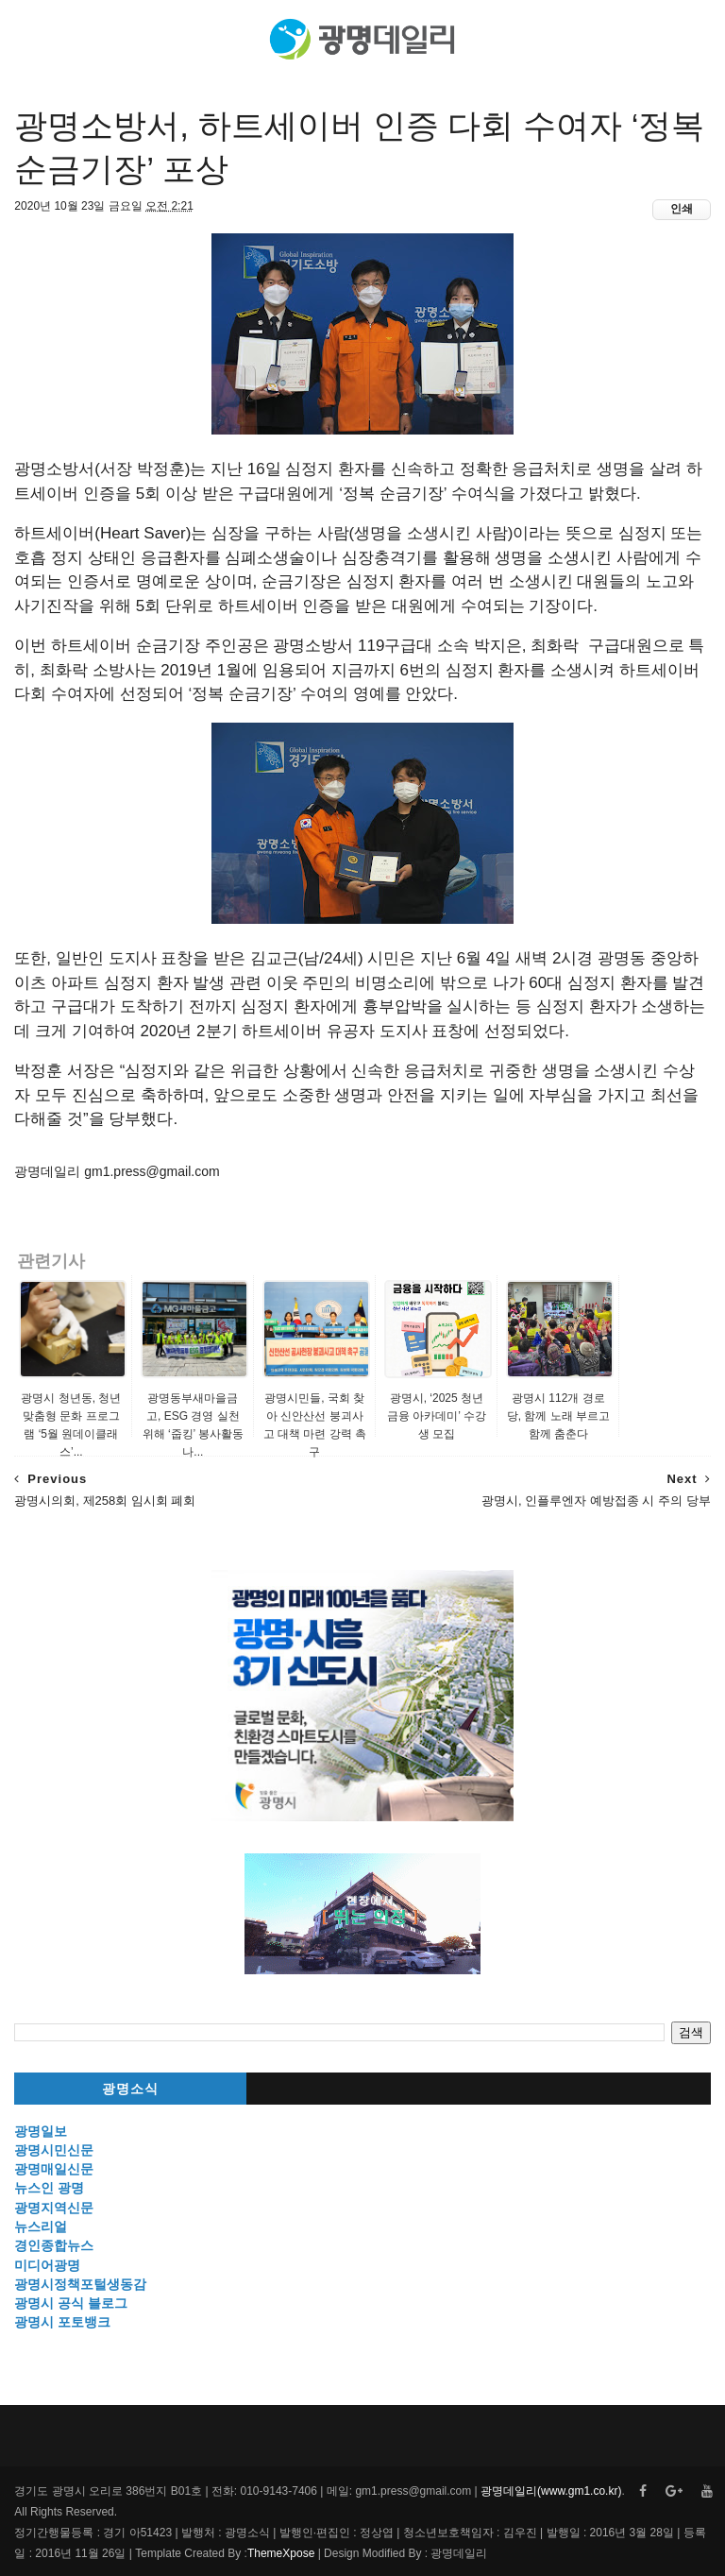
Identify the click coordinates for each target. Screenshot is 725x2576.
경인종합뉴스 (53, 2245)
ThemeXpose (280, 2553)
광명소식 (130, 2089)
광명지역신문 (53, 2207)
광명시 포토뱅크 (62, 2321)
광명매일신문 (53, 2168)
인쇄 (681, 208)
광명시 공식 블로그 (70, 2303)
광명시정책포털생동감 (80, 2284)
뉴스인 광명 (49, 2187)
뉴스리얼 (40, 2226)
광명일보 (40, 2131)
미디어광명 (47, 2265)
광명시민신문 (53, 2150)
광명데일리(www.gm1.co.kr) (551, 2491)
